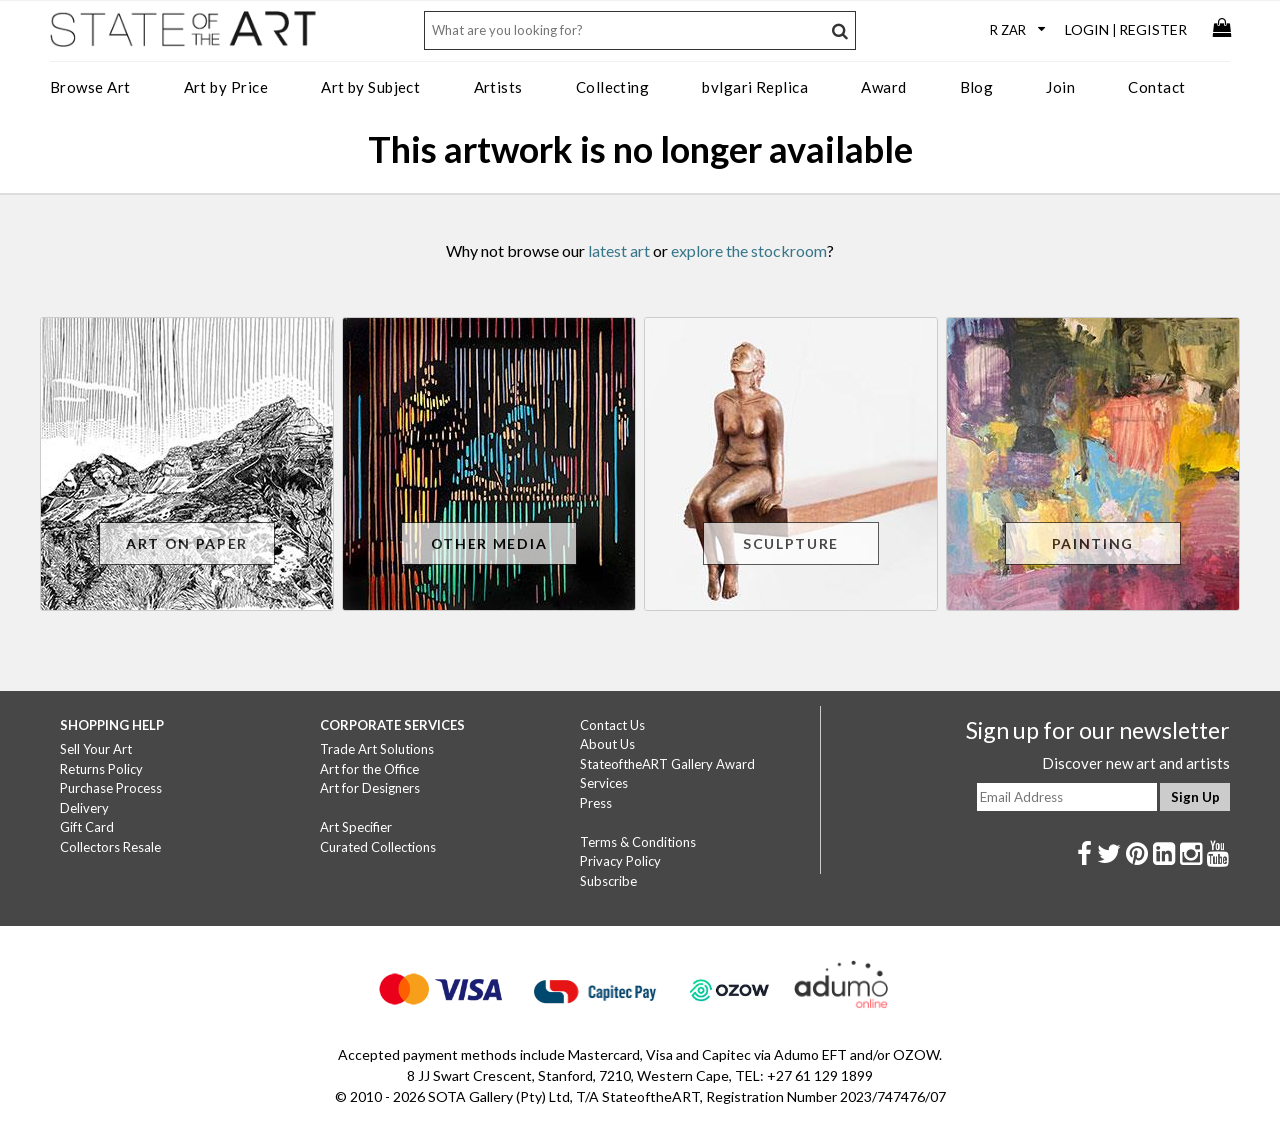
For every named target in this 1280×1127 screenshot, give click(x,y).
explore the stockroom (749, 250)
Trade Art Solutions (377, 749)
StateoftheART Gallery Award (667, 764)
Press (596, 803)
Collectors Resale (110, 847)
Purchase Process (111, 788)
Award (883, 87)
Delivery (84, 808)
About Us (607, 744)
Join (1060, 87)
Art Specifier (356, 827)
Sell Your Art (96, 749)
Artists (498, 87)
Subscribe (608, 881)
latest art (619, 250)
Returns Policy (101, 769)
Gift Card (87, 827)
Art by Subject (370, 87)
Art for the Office (369, 769)
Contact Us (612, 725)
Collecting (613, 87)
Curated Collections (378, 847)
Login (1087, 29)
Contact (1156, 87)
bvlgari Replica (755, 87)
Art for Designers (370, 788)
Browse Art (90, 87)
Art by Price (226, 87)
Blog (977, 87)
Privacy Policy (620, 861)
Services (604, 783)
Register (1153, 29)
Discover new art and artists (1136, 763)
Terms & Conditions (638, 842)
